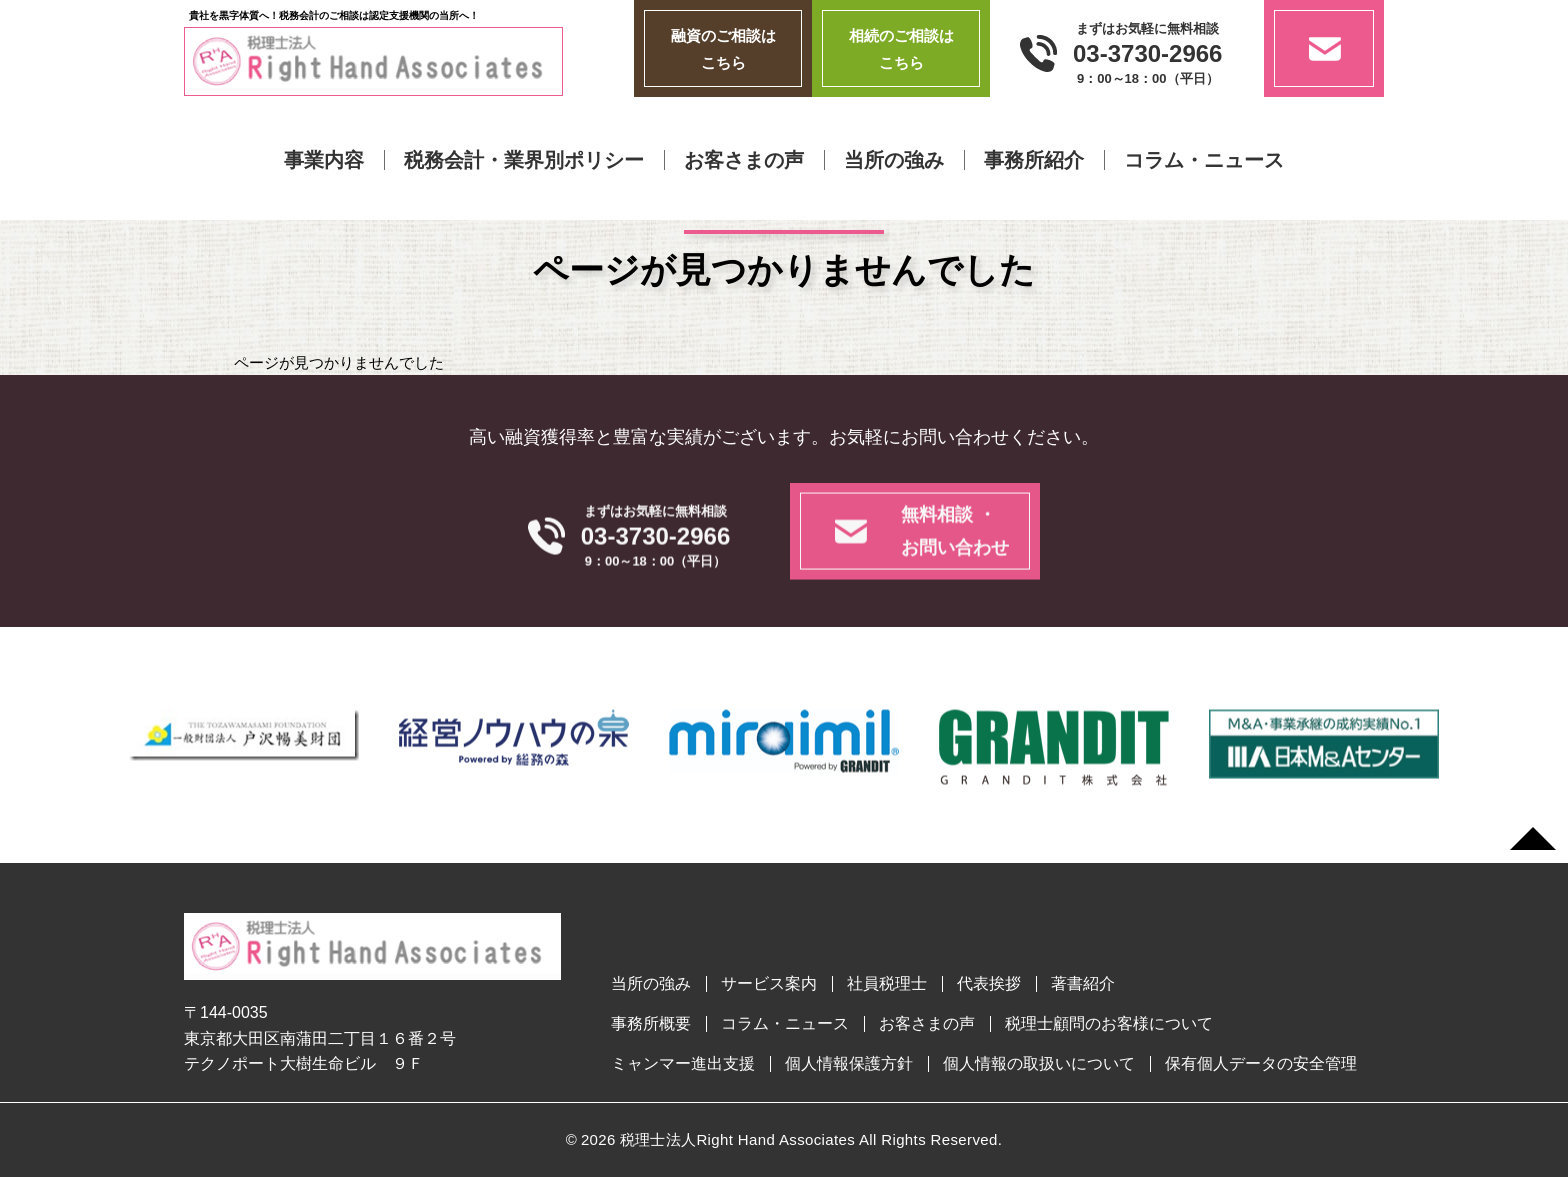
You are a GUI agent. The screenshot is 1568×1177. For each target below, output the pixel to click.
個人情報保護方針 (849, 1064)
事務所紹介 (1034, 160)
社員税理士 (887, 984)
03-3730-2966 (1147, 54)
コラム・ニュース (1204, 160)
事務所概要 (651, 1024)
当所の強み (894, 160)
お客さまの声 (744, 160)
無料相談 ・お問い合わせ (955, 567)
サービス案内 (769, 984)
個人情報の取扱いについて (1039, 1064)
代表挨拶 (989, 984)
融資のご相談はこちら (723, 49)
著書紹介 (1083, 984)
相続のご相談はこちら (901, 49)
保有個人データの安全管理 (1261, 1064)
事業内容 (324, 160)
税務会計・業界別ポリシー (524, 160)
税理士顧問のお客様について (1109, 1024)
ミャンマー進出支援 (683, 1064)
